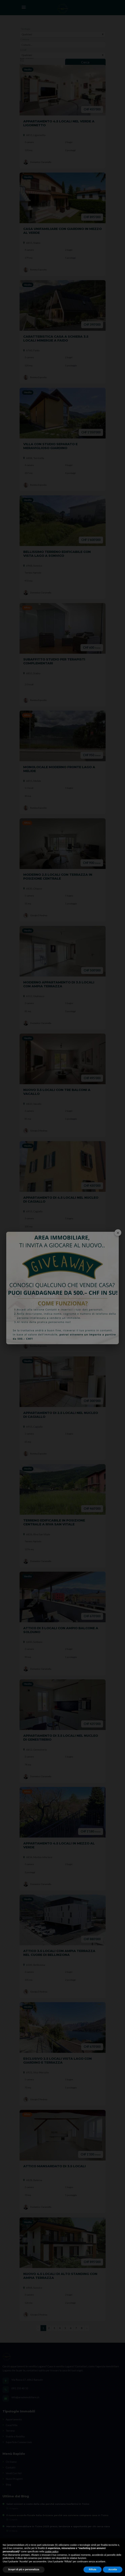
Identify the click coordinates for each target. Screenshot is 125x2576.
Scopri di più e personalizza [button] (23, 2569)
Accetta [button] (112, 2569)
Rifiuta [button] (92, 2569)
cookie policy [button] (51, 2551)
